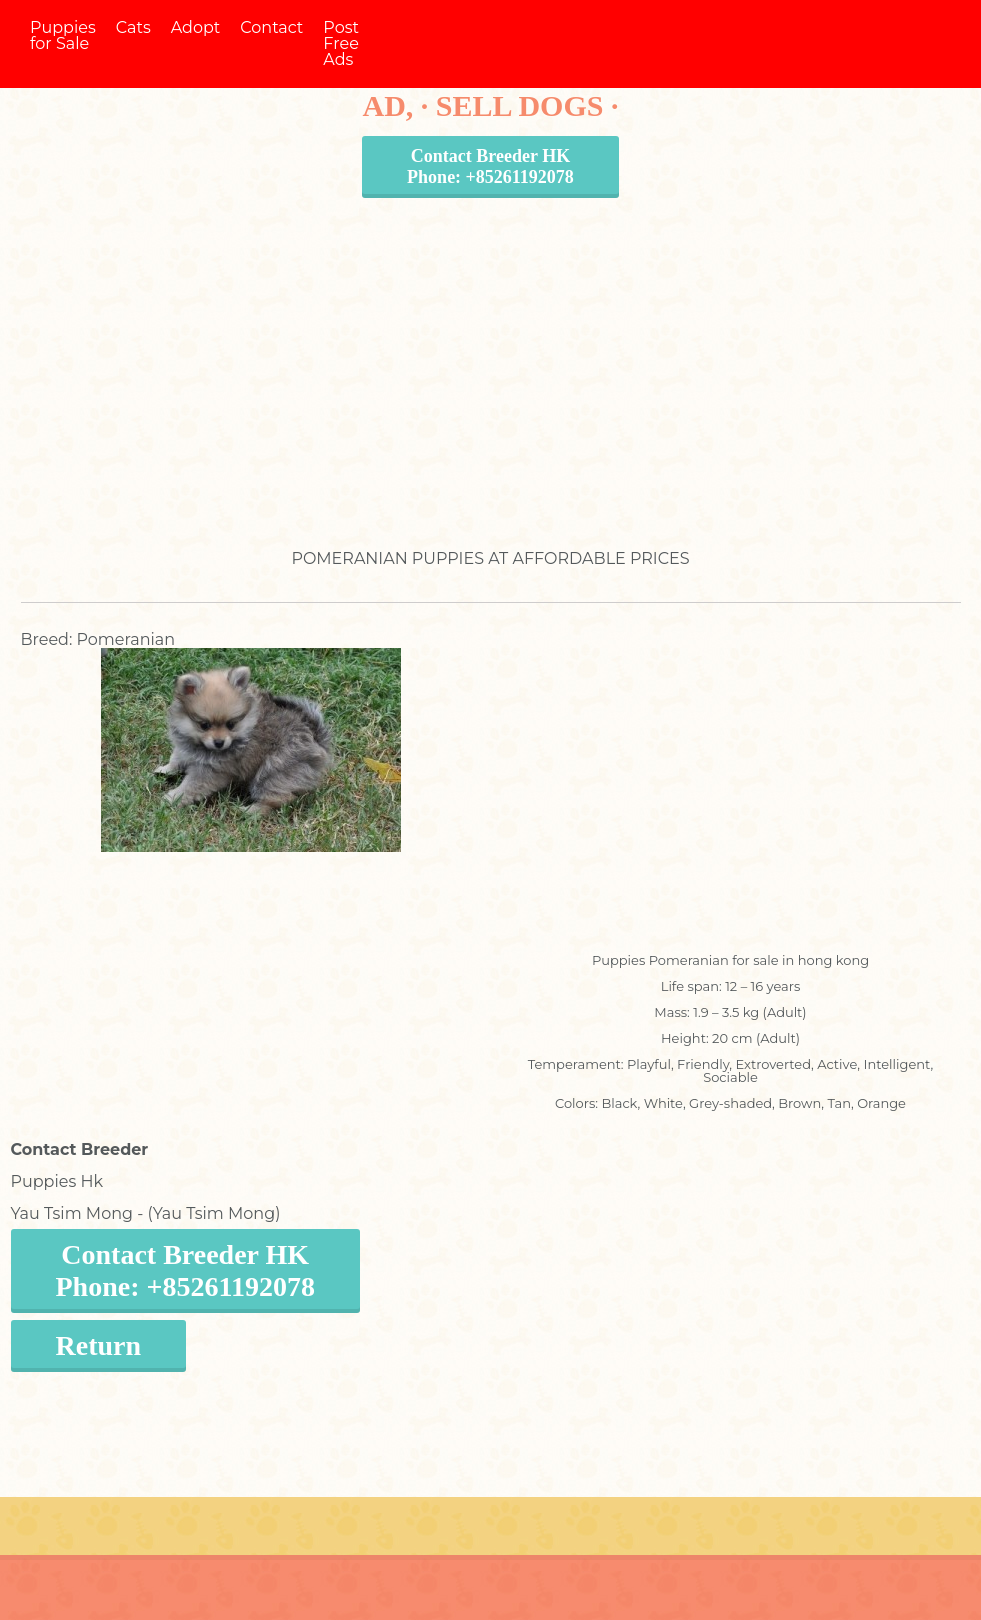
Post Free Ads (341, 43)
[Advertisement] (491, 354)
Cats (133, 27)
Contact (271, 27)
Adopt (196, 27)
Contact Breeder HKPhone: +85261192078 (490, 166)
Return (99, 1345)
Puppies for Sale (63, 35)
